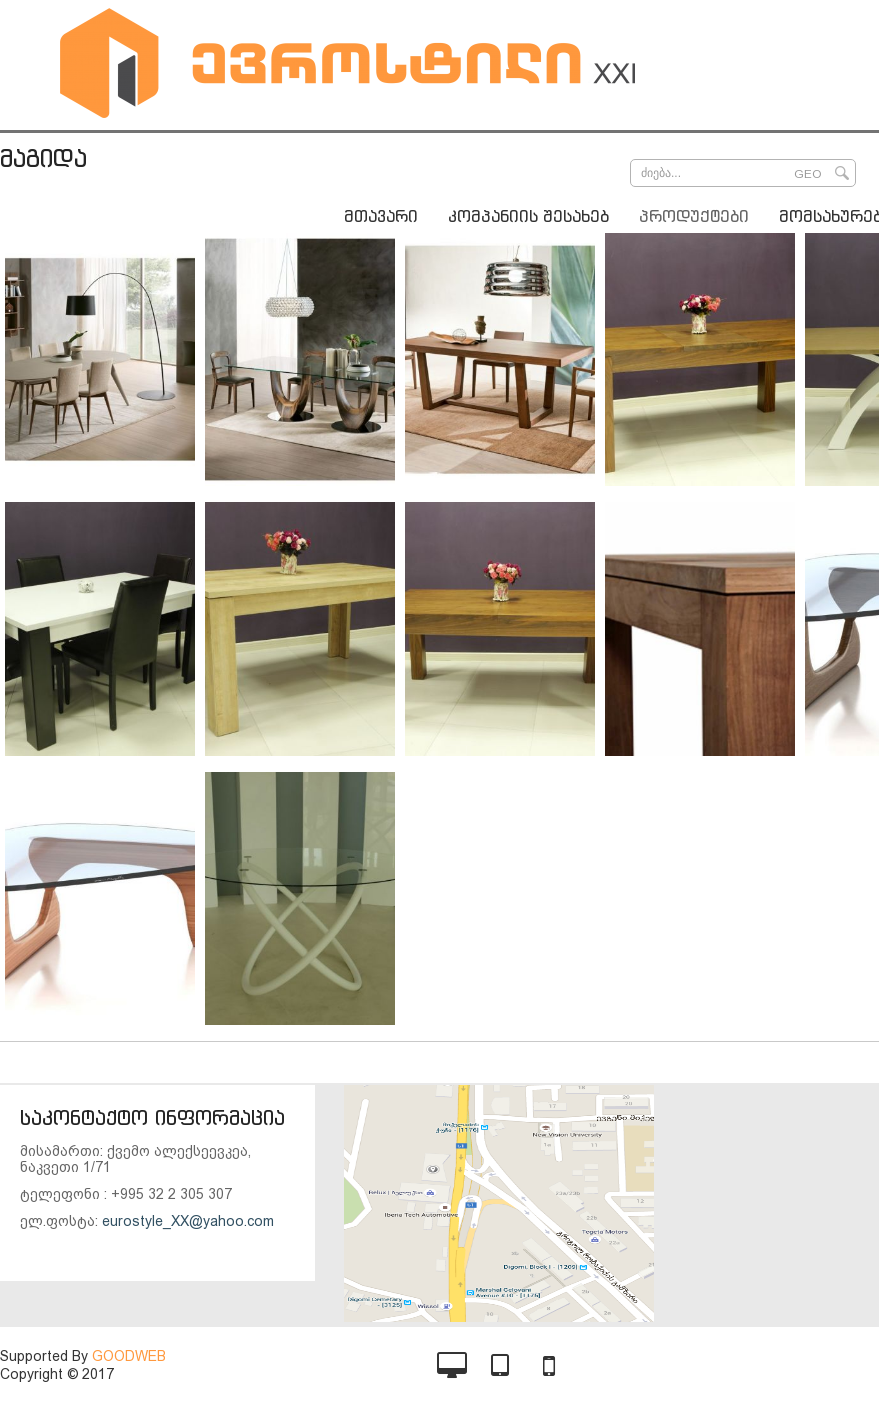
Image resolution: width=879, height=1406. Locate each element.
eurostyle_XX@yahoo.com (188, 1221)
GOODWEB (129, 1356)
